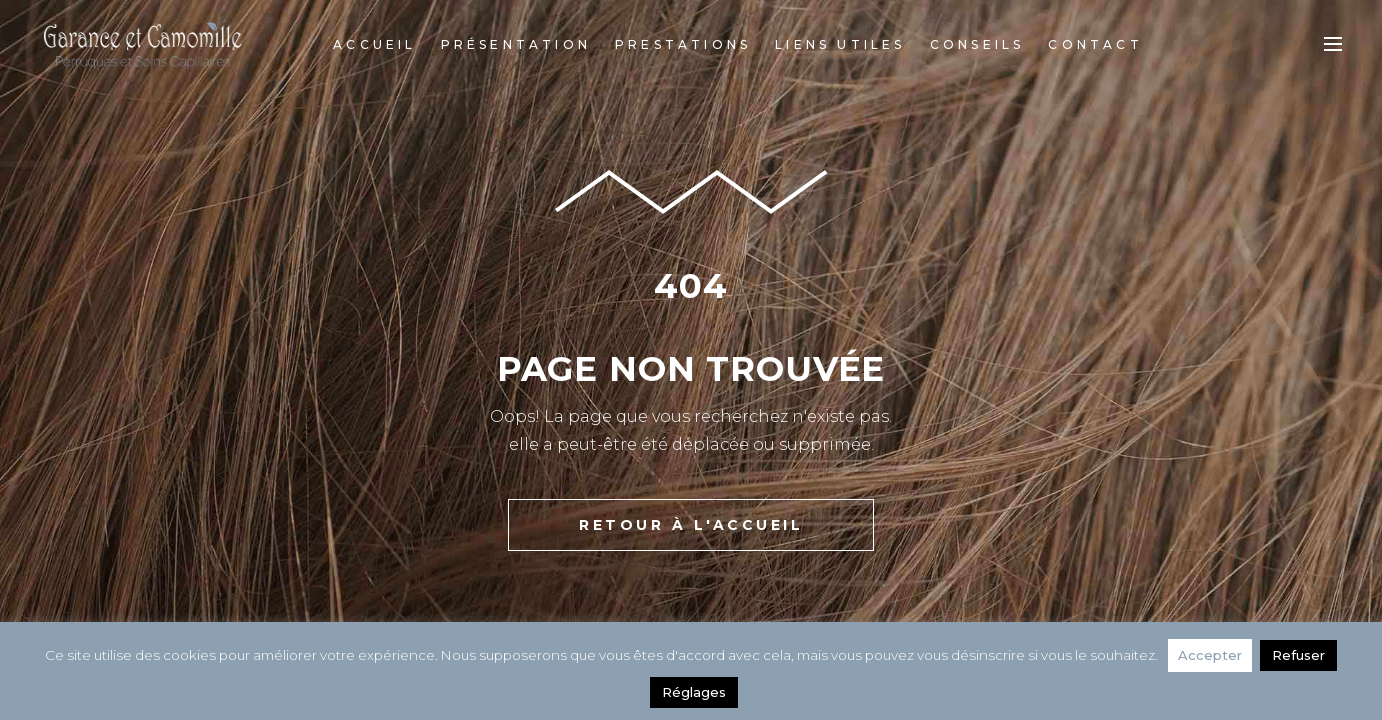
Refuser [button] (1298, 655)
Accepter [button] (1210, 655)
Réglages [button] (694, 692)
